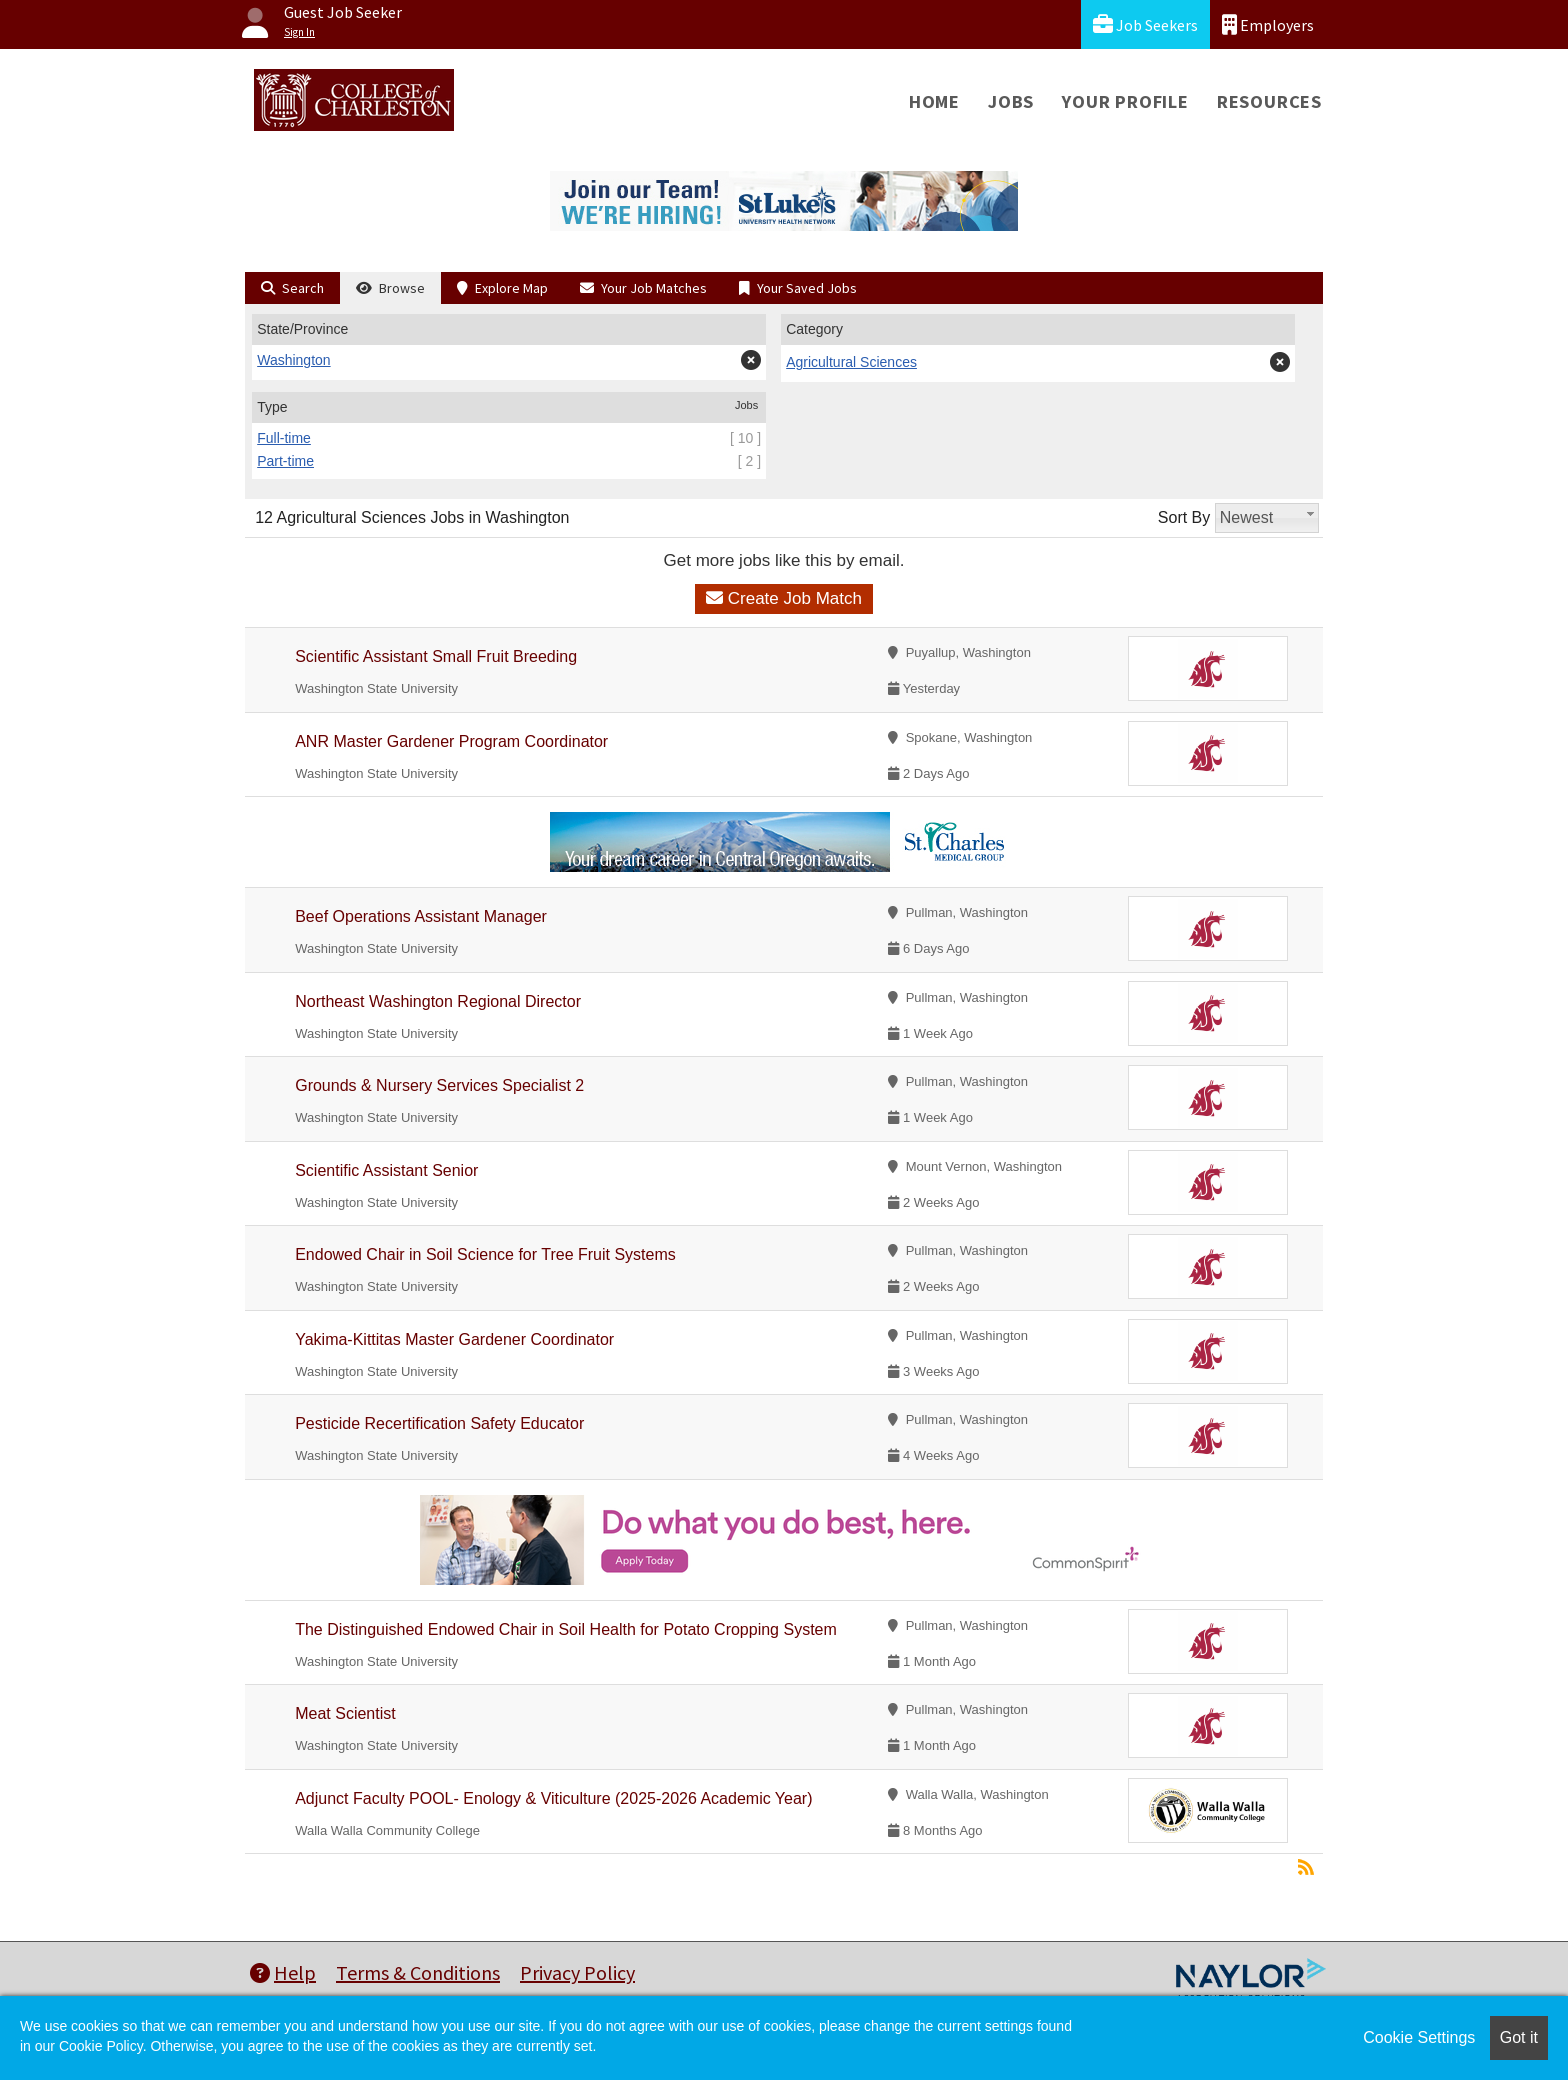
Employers (1268, 24)
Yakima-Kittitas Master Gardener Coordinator (454, 1339)
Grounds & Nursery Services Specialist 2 (439, 1085)
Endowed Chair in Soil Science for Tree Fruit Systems (485, 1254)
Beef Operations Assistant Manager (421, 916)
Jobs (1011, 101)
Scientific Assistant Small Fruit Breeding (436, 656)
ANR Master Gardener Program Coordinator (451, 741)
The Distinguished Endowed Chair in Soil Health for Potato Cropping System (566, 1629)
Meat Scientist (345, 1713)
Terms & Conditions (418, 1972)
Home (934, 101)
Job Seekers (1145, 24)
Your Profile (1125, 101)
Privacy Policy (577, 1972)
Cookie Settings (1419, 2037)
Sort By (1184, 517)
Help (283, 1972)
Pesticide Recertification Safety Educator (439, 1423)
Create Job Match (784, 598)
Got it (1519, 2037)
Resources (1269, 101)
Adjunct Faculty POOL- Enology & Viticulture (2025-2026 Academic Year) (553, 1798)
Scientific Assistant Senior (386, 1170)
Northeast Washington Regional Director (438, 1001)
